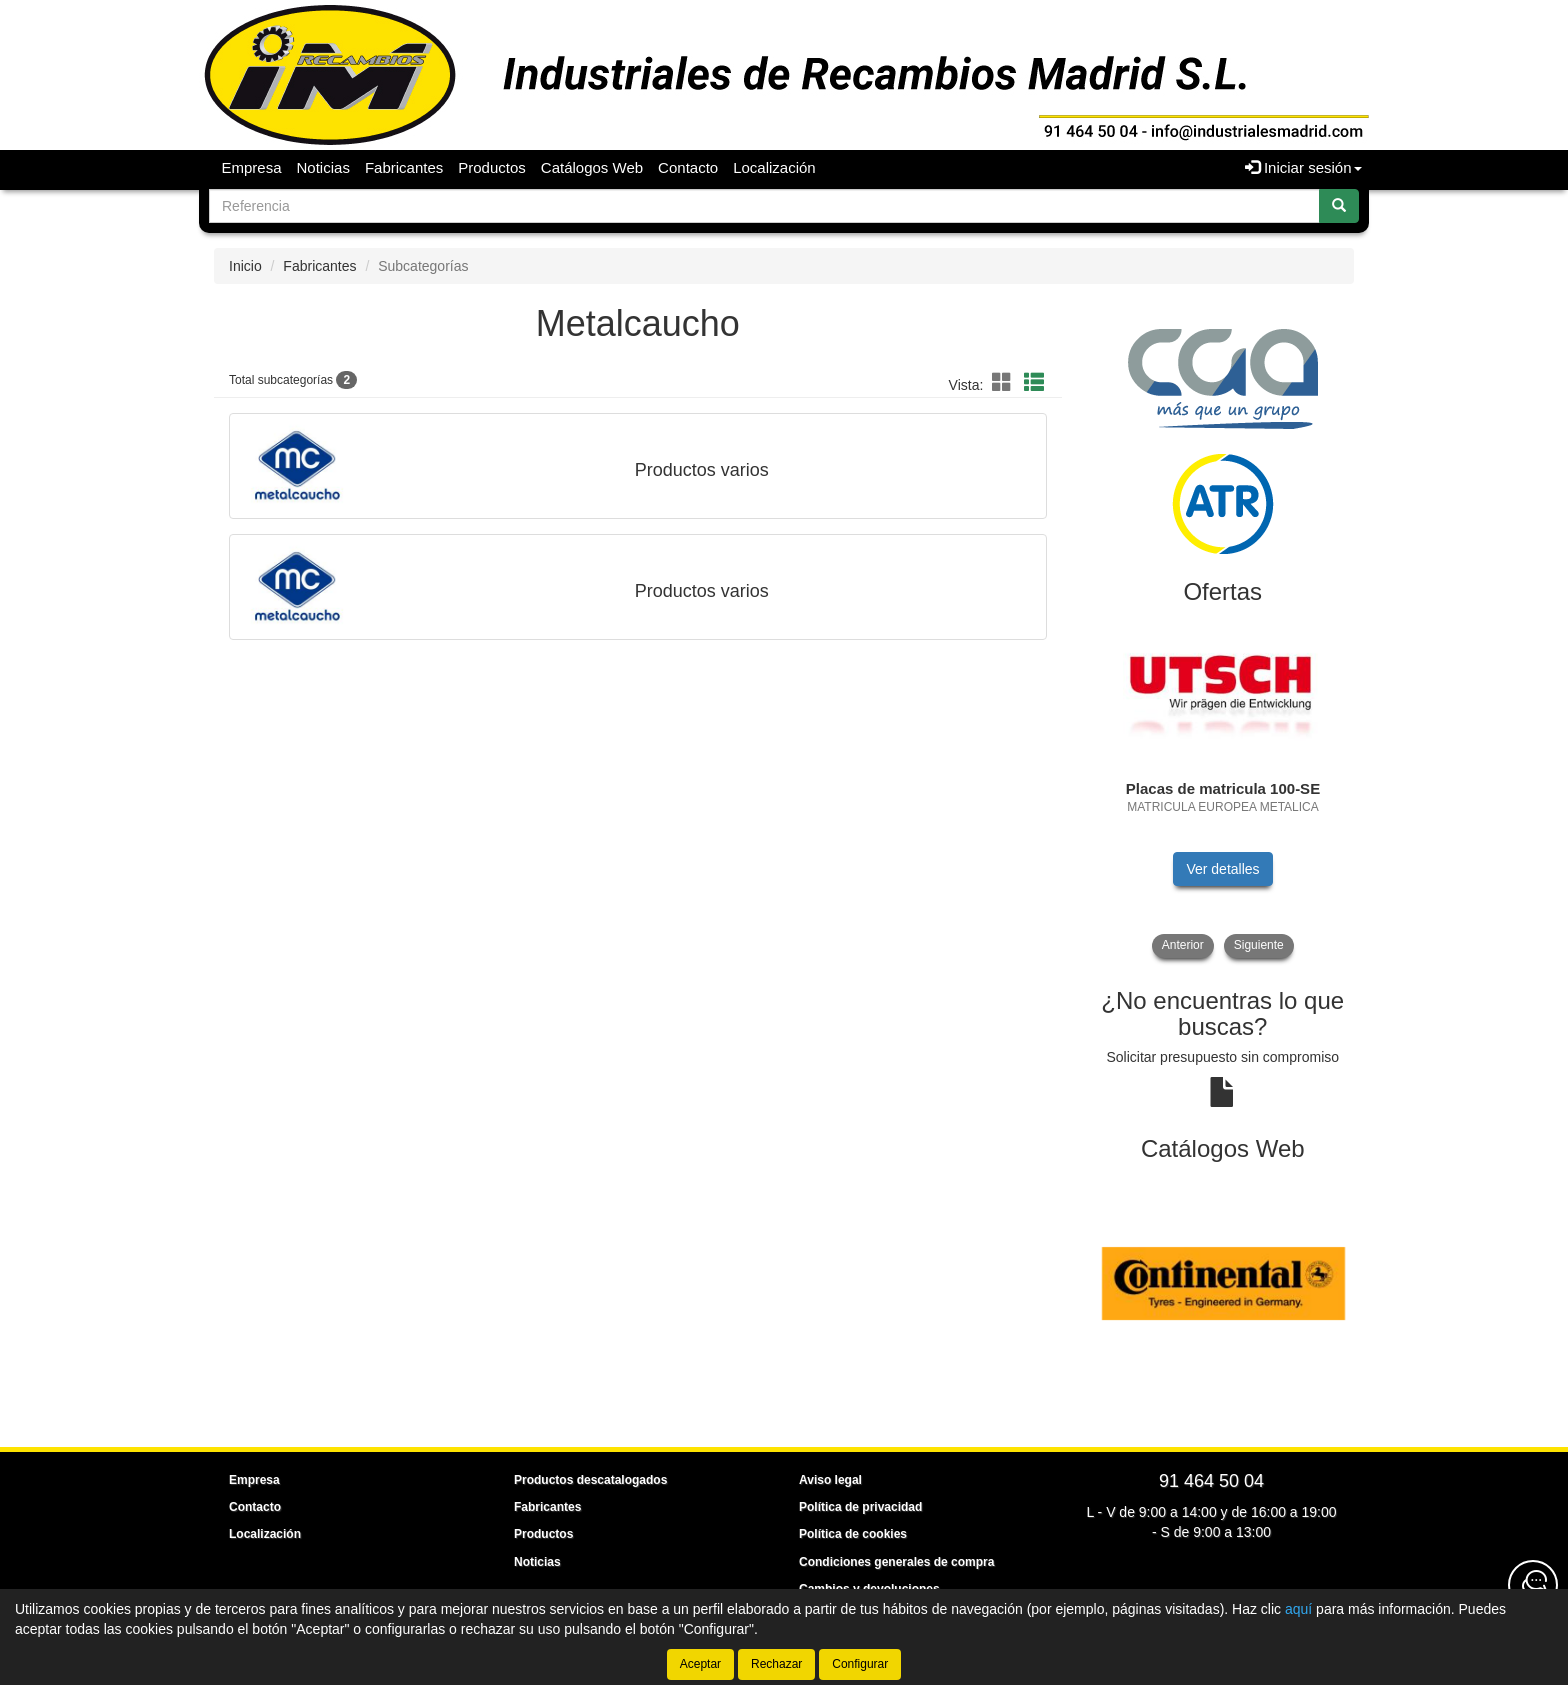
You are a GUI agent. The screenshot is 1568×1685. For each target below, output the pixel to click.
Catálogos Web (592, 167)
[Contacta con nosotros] (1533, 1585)
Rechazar (776, 1664)
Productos (492, 167)
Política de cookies (853, 1534)
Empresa (252, 167)
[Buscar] (1339, 206)
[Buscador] (764, 206)
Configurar (860, 1664)
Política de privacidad (860, 1507)
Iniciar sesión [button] (1303, 167)
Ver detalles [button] (1222, 869)
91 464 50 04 (1211, 1481)
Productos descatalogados (590, 1480)
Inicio (245, 266)
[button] (1005, 383)
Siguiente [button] (1259, 945)
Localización (774, 167)
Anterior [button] (1183, 945)
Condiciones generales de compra (896, 1562)
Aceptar (700, 1664)
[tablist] (1223, 788)
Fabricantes (404, 167)
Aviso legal (830, 1480)
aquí (1298, 1609)
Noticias (323, 167)
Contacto (688, 167)
